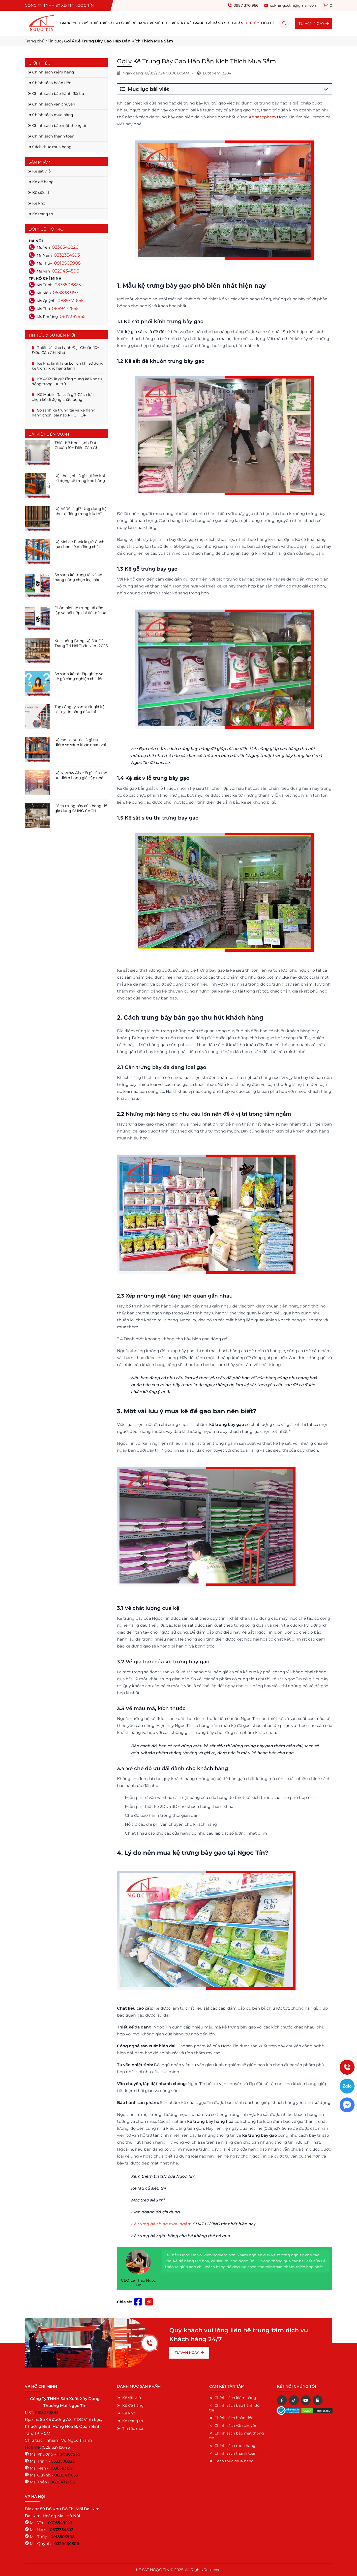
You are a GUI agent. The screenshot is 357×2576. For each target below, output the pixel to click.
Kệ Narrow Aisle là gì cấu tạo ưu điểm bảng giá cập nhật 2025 (81, 775)
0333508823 (68, 284)
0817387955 (73, 316)
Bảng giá (221, 23)
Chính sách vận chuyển (51, 104)
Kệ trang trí (199, 23)
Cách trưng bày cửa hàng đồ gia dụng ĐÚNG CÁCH (81, 808)
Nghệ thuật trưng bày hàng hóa (280, 755)
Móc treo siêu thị (147, 2200)
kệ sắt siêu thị (217, 1746)
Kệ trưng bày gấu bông (154, 2235)
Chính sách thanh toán (51, 136)
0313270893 (46, 2412)
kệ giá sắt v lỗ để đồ (144, 331)
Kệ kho (178, 23)
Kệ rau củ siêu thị (148, 2188)
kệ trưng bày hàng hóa (210, 2121)
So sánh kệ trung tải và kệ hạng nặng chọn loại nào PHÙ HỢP (63, 412)
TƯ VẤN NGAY (313, 23)
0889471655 (71, 300)
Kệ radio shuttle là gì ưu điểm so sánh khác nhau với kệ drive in (80, 742)
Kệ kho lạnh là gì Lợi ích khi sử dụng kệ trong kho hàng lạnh (68, 366)
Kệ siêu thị (160, 23)
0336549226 (65, 247)
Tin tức (252, 23)
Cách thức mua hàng (49, 146)
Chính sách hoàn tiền (49, 82)
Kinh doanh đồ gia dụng (155, 2212)
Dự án (237, 23)
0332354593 (67, 255)
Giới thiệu (91, 23)
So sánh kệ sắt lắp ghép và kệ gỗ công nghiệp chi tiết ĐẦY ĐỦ (79, 676)
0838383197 (66, 292)
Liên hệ (268, 23)
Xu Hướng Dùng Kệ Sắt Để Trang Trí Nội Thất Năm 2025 (81, 643)
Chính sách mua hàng (50, 114)
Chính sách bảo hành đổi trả (56, 93)
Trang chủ (70, 23)
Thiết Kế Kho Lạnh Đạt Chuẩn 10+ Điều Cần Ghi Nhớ (65, 350)
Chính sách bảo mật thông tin (58, 125)
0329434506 (65, 271)
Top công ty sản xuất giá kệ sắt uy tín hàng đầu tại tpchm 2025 (80, 709)
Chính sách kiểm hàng (51, 72)
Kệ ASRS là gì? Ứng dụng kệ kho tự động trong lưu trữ (67, 381)
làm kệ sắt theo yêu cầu (259, 1384)
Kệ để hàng (137, 23)
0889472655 (65, 308)
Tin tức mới (130, 2428)
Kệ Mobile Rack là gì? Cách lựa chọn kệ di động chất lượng (63, 397)
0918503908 (67, 263)
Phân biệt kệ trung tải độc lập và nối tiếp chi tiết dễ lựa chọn (80, 610)
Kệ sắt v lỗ (113, 23)
